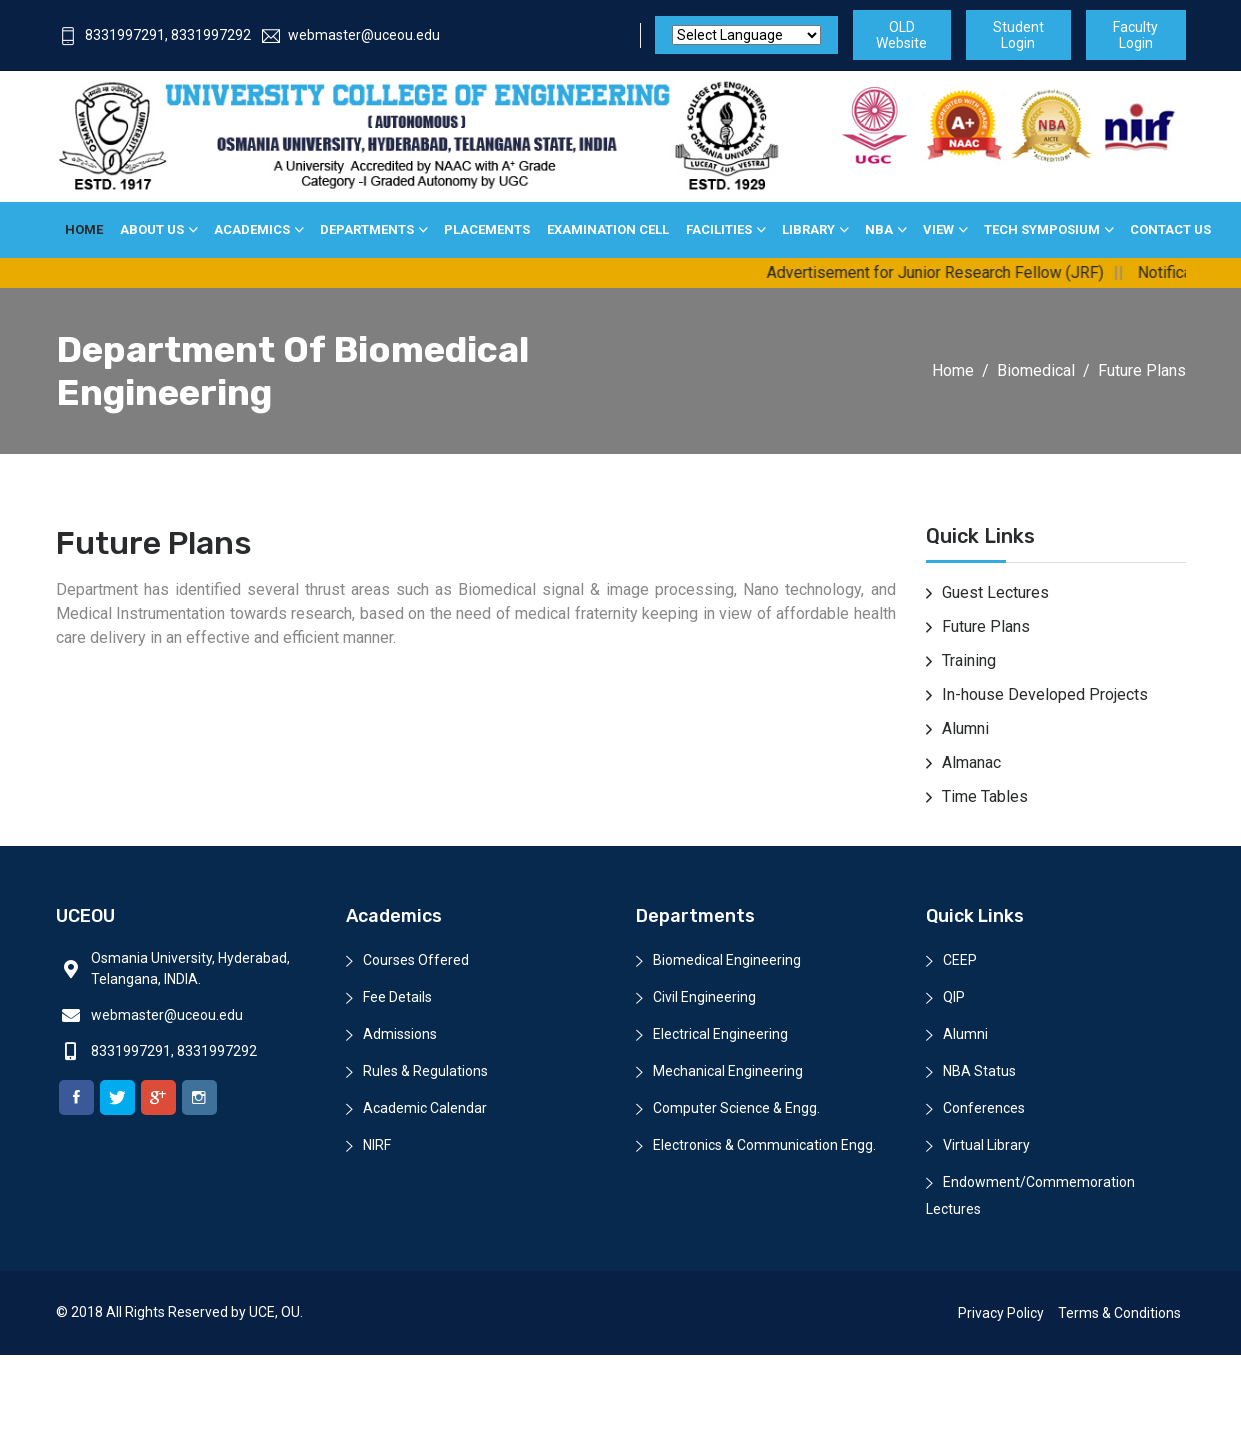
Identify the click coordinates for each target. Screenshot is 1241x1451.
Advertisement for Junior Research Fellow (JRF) (947, 272)
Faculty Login (1135, 35)
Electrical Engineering (720, 1034)
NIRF (377, 1145)
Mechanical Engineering (728, 1071)
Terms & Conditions (1119, 1313)
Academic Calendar (425, 1108)
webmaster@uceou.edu (351, 35)
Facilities (719, 229)
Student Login (1018, 35)
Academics (252, 229)
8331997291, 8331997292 (155, 35)
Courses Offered (416, 960)
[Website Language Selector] (746, 35)
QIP (954, 997)
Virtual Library (986, 1145)
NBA (879, 229)
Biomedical (1036, 370)
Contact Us (1170, 229)
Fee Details (397, 997)
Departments (367, 229)
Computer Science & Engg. (736, 1108)
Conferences (984, 1108)
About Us (152, 229)
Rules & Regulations (425, 1071)
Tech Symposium (1042, 229)
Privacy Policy (1001, 1313)
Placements (487, 229)
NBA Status (979, 1071)
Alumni (965, 1034)
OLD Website (901, 35)
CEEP (960, 960)
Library (808, 229)
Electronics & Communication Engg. (764, 1145)
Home (84, 229)
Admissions (400, 1034)
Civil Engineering (704, 997)
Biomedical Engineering (727, 960)
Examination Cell (608, 229)
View (938, 229)
